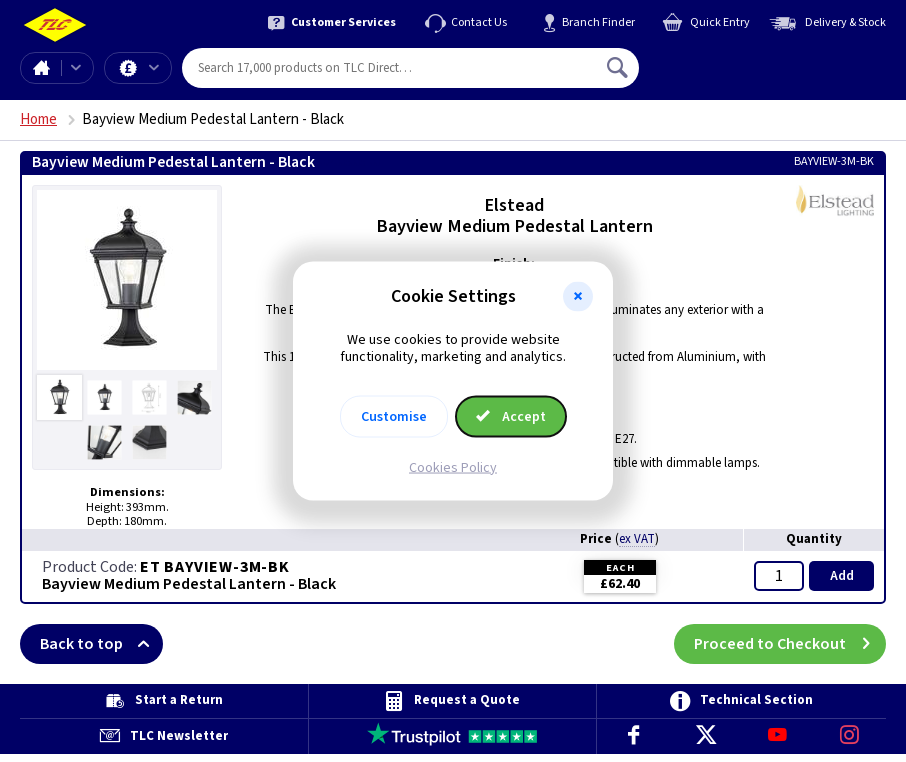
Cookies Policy (453, 467)
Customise (394, 416)
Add (842, 576)
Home (41, 68)
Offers (154, 68)
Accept (511, 416)
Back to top (101, 644)
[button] (578, 297)
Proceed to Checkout (790, 644)
